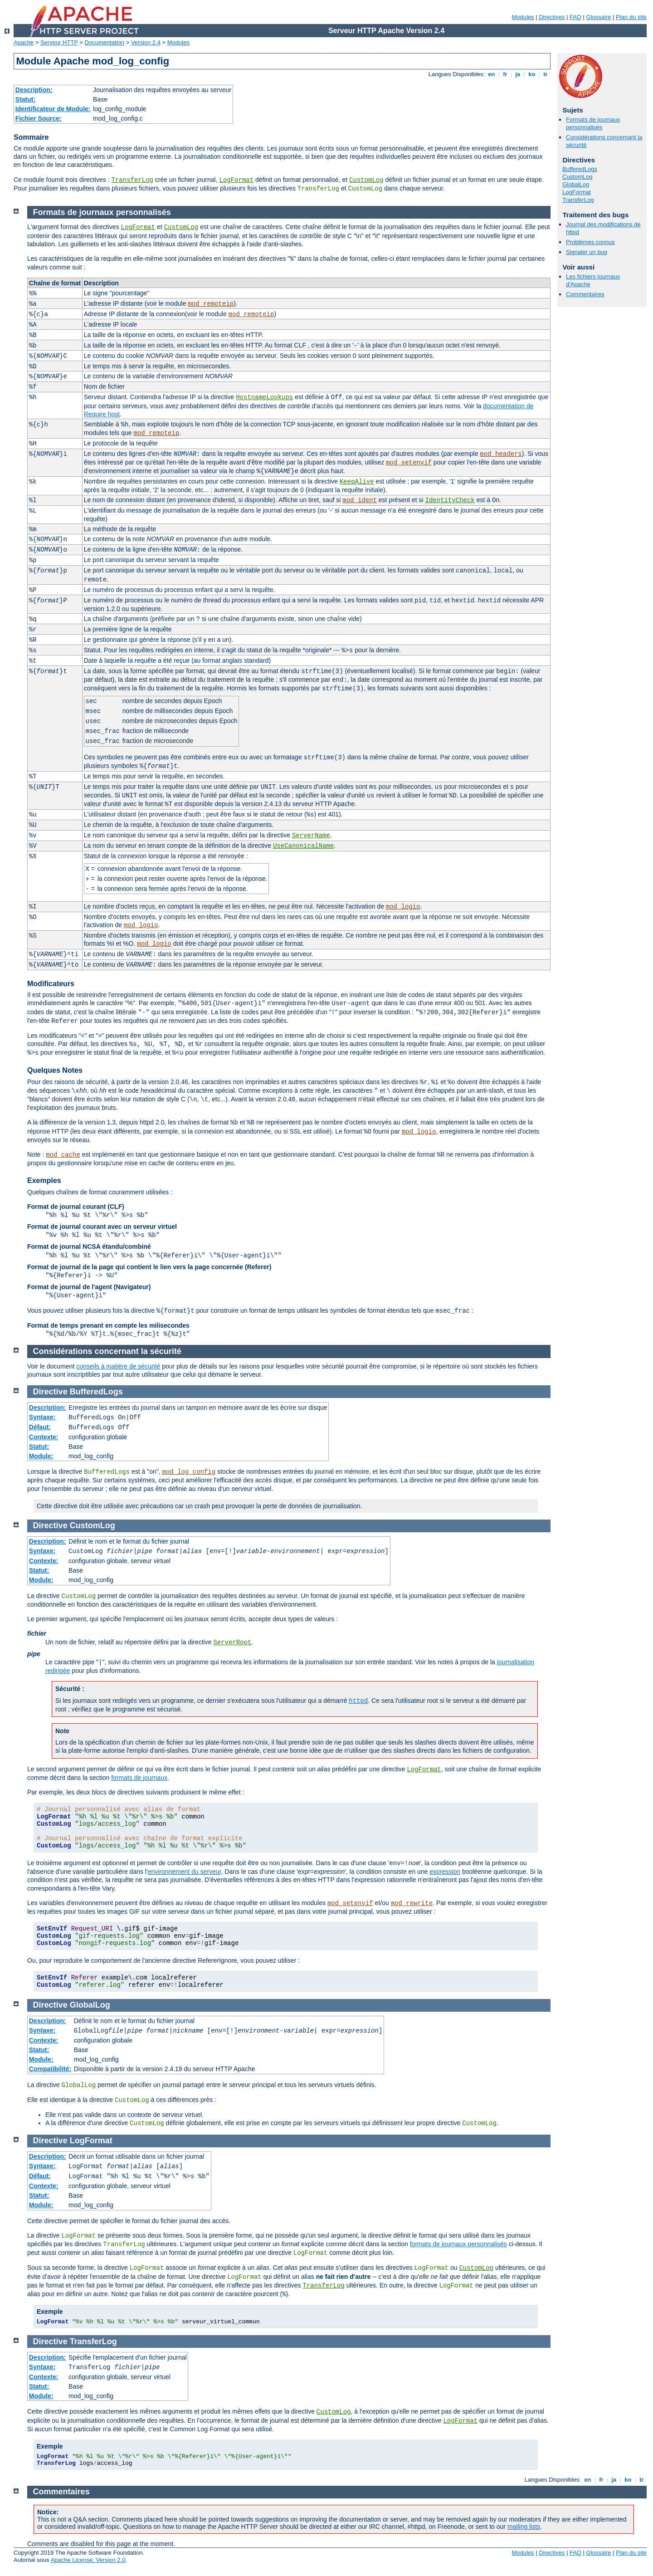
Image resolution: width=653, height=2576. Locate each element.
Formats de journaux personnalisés (593, 123)
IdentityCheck (450, 500)
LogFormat (236, 180)
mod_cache (63, 1154)
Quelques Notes (55, 1070)
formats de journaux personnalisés (458, 2244)
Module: (41, 1456)
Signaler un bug (586, 252)
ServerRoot (232, 1642)
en (492, 74)
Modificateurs (50, 983)
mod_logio (403, 906)
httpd (358, 1701)
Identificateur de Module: (53, 108)
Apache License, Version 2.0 (88, 2559)
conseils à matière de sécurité (118, 1366)
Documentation (104, 42)
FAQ (575, 17)
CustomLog (366, 180)
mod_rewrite (412, 1903)
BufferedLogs (579, 169)
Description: (34, 89)
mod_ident (359, 500)
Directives (552, 17)
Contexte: (43, 1437)
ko (532, 74)
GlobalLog (575, 184)
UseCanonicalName (303, 846)
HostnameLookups (264, 397)
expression (444, 1871)
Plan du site (631, 17)
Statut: (25, 99)
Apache (24, 42)
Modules (523, 17)
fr (505, 74)
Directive (50, 1391)
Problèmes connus (590, 242)
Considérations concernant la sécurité (107, 1351)
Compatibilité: (50, 2069)
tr (546, 74)
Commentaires (585, 294)
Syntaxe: (42, 1417)
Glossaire (598, 17)
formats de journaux (139, 1777)
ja (518, 74)
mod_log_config (189, 1472)
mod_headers (500, 454)
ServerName (311, 835)
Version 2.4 (146, 42)
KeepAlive (357, 481)
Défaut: (40, 1427)
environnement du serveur (184, 1871)
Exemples (44, 1180)
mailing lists (523, 2526)
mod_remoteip (211, 304)
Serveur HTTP (59, 42)
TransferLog (132, 180)
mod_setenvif (409, 462)
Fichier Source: (38, 118)
